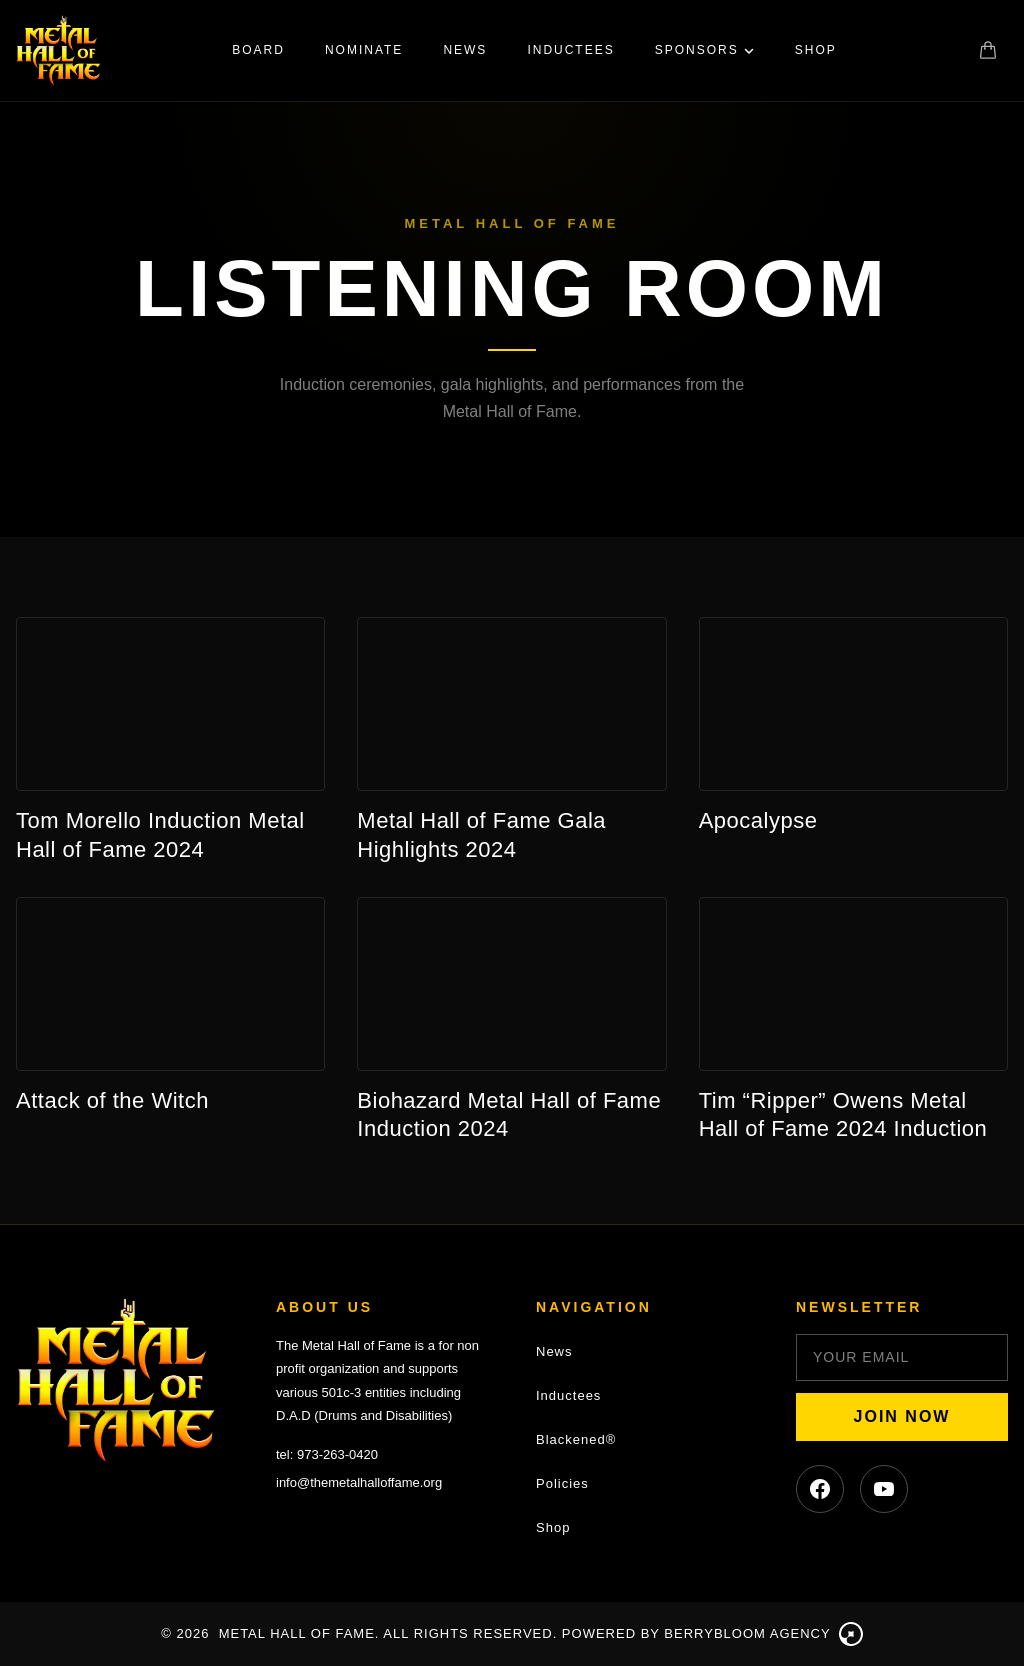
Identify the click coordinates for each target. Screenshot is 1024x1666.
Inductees (570, 50)
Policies (562, 1483)
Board (258, 50)
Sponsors (705, 50)
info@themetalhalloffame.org (359, 1482)
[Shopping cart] (988, 50)
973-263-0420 (337, 1454)
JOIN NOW (902, 1416)
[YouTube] (884, 1489)
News (465, 50)
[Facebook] (820, 1489)
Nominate (364, 50)
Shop (816, 50)
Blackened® (576, 1439)
